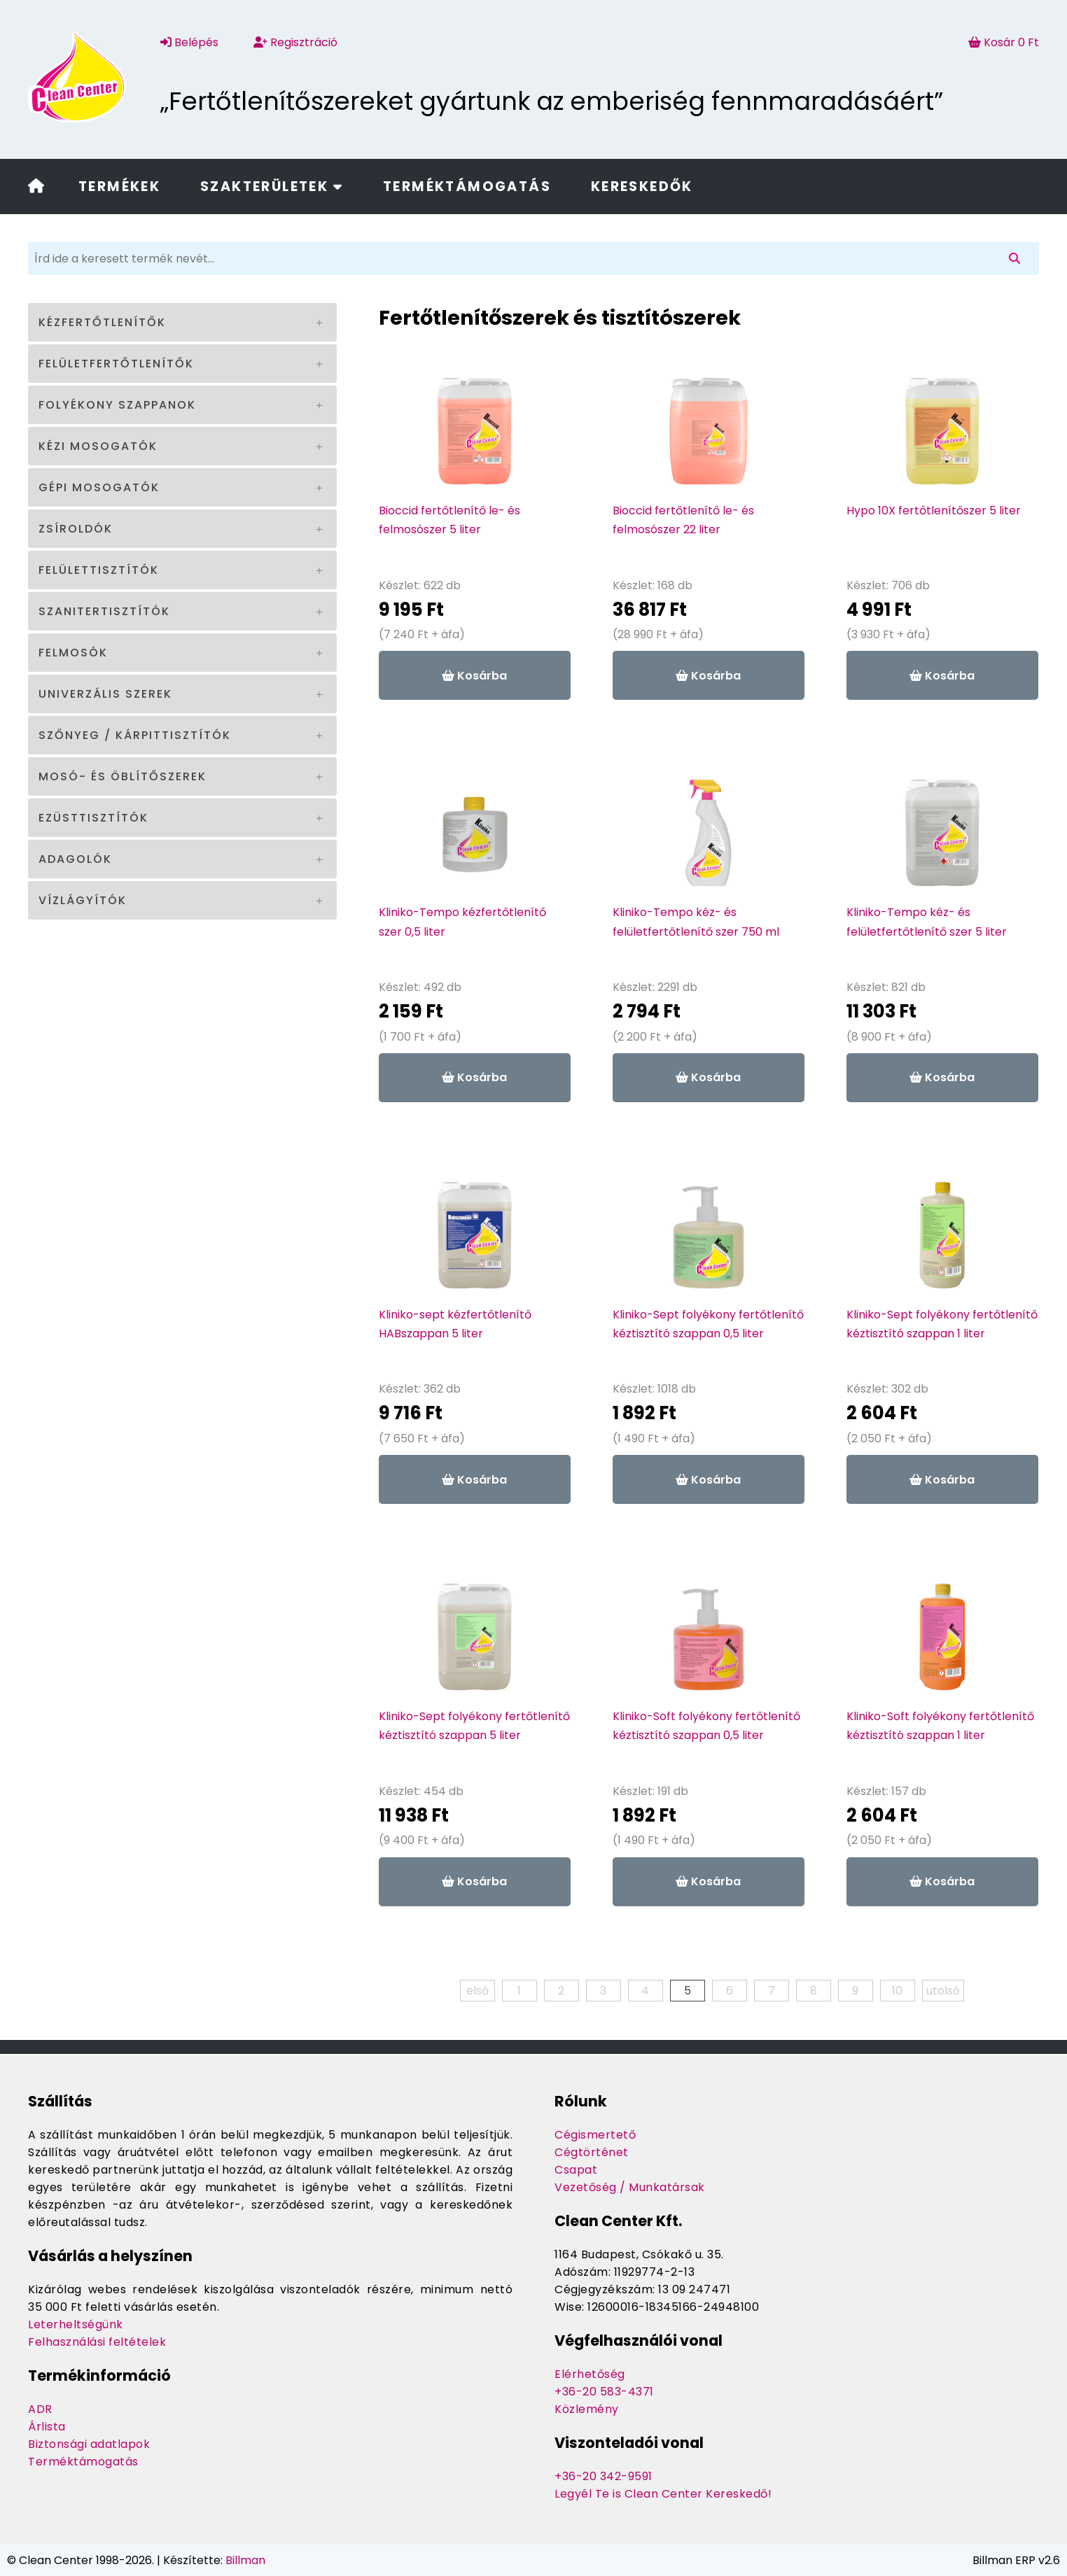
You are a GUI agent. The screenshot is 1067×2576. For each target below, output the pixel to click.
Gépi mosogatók (99, 487)
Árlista (47, 2427)
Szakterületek (271, 186)
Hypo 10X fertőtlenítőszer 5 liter (933, 510)
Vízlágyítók (83, 900)
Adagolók (75, 859)
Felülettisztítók (99, 570)
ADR (40, 2409)
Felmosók (73, 653)
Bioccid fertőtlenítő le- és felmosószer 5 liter (449, 519)
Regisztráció (295, 42)
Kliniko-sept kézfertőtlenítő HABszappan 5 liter (455, 1324)
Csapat (576, 2170)
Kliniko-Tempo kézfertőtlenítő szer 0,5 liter (462, 921)
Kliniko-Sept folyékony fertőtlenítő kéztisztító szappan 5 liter (474, 1725)
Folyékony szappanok (117, 405)
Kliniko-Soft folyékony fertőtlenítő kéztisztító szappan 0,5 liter (706, 1725)
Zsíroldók (76, 529)
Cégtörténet (592, 2152)
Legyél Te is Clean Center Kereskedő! (663, 2494)
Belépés (189, 42)
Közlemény (587, 2409)
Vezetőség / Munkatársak (630, 2187)
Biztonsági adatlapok (89, 2444)
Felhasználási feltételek (97, 2342)
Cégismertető (595, 2135)
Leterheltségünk (75, 2324)
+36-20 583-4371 (604, 2392)
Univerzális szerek (105, 694)
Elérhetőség (590, 2374)
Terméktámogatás (467, 186)
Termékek (119, 186)
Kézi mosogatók (98, 446)
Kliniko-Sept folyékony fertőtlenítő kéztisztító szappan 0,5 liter (708, 1324)
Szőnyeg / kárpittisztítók (135, 735)
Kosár (1003, 42)
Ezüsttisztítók (93, 818)
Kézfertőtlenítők (102, 322)
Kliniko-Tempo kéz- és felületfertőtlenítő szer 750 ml (696, 921)
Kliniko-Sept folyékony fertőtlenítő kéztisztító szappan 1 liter (942, 1324)
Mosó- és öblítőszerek (123, 776)
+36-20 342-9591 (604, 2476)
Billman (245, 2560)
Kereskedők (642, 186)
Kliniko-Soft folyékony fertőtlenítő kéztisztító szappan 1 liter (940, 1725)
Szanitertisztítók (104, 611)
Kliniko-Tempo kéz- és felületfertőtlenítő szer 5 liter (926, 921)
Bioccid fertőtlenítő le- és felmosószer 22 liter (683, 519)
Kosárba (474, 676)
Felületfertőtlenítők (116, 364)
